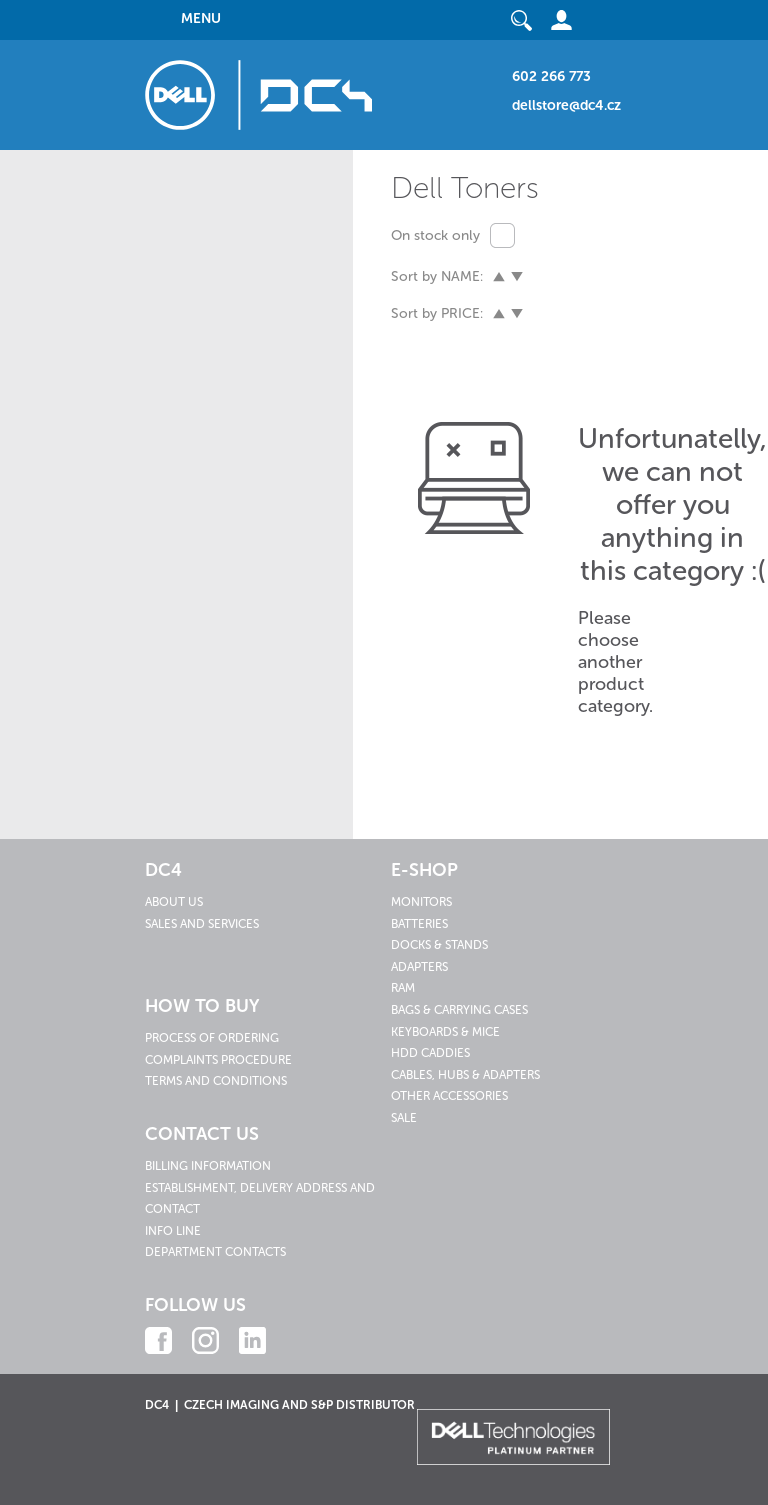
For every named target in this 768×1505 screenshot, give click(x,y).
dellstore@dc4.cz (566, 105)
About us (174, 902)
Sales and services (202, 924)
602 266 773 (551, 76)
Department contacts (215, 1252)
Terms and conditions (216, 1081)
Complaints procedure (218, 1060)
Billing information (208, 1166)
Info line (173, 1231)
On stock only (435, 235)
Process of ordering (212, 1038)
